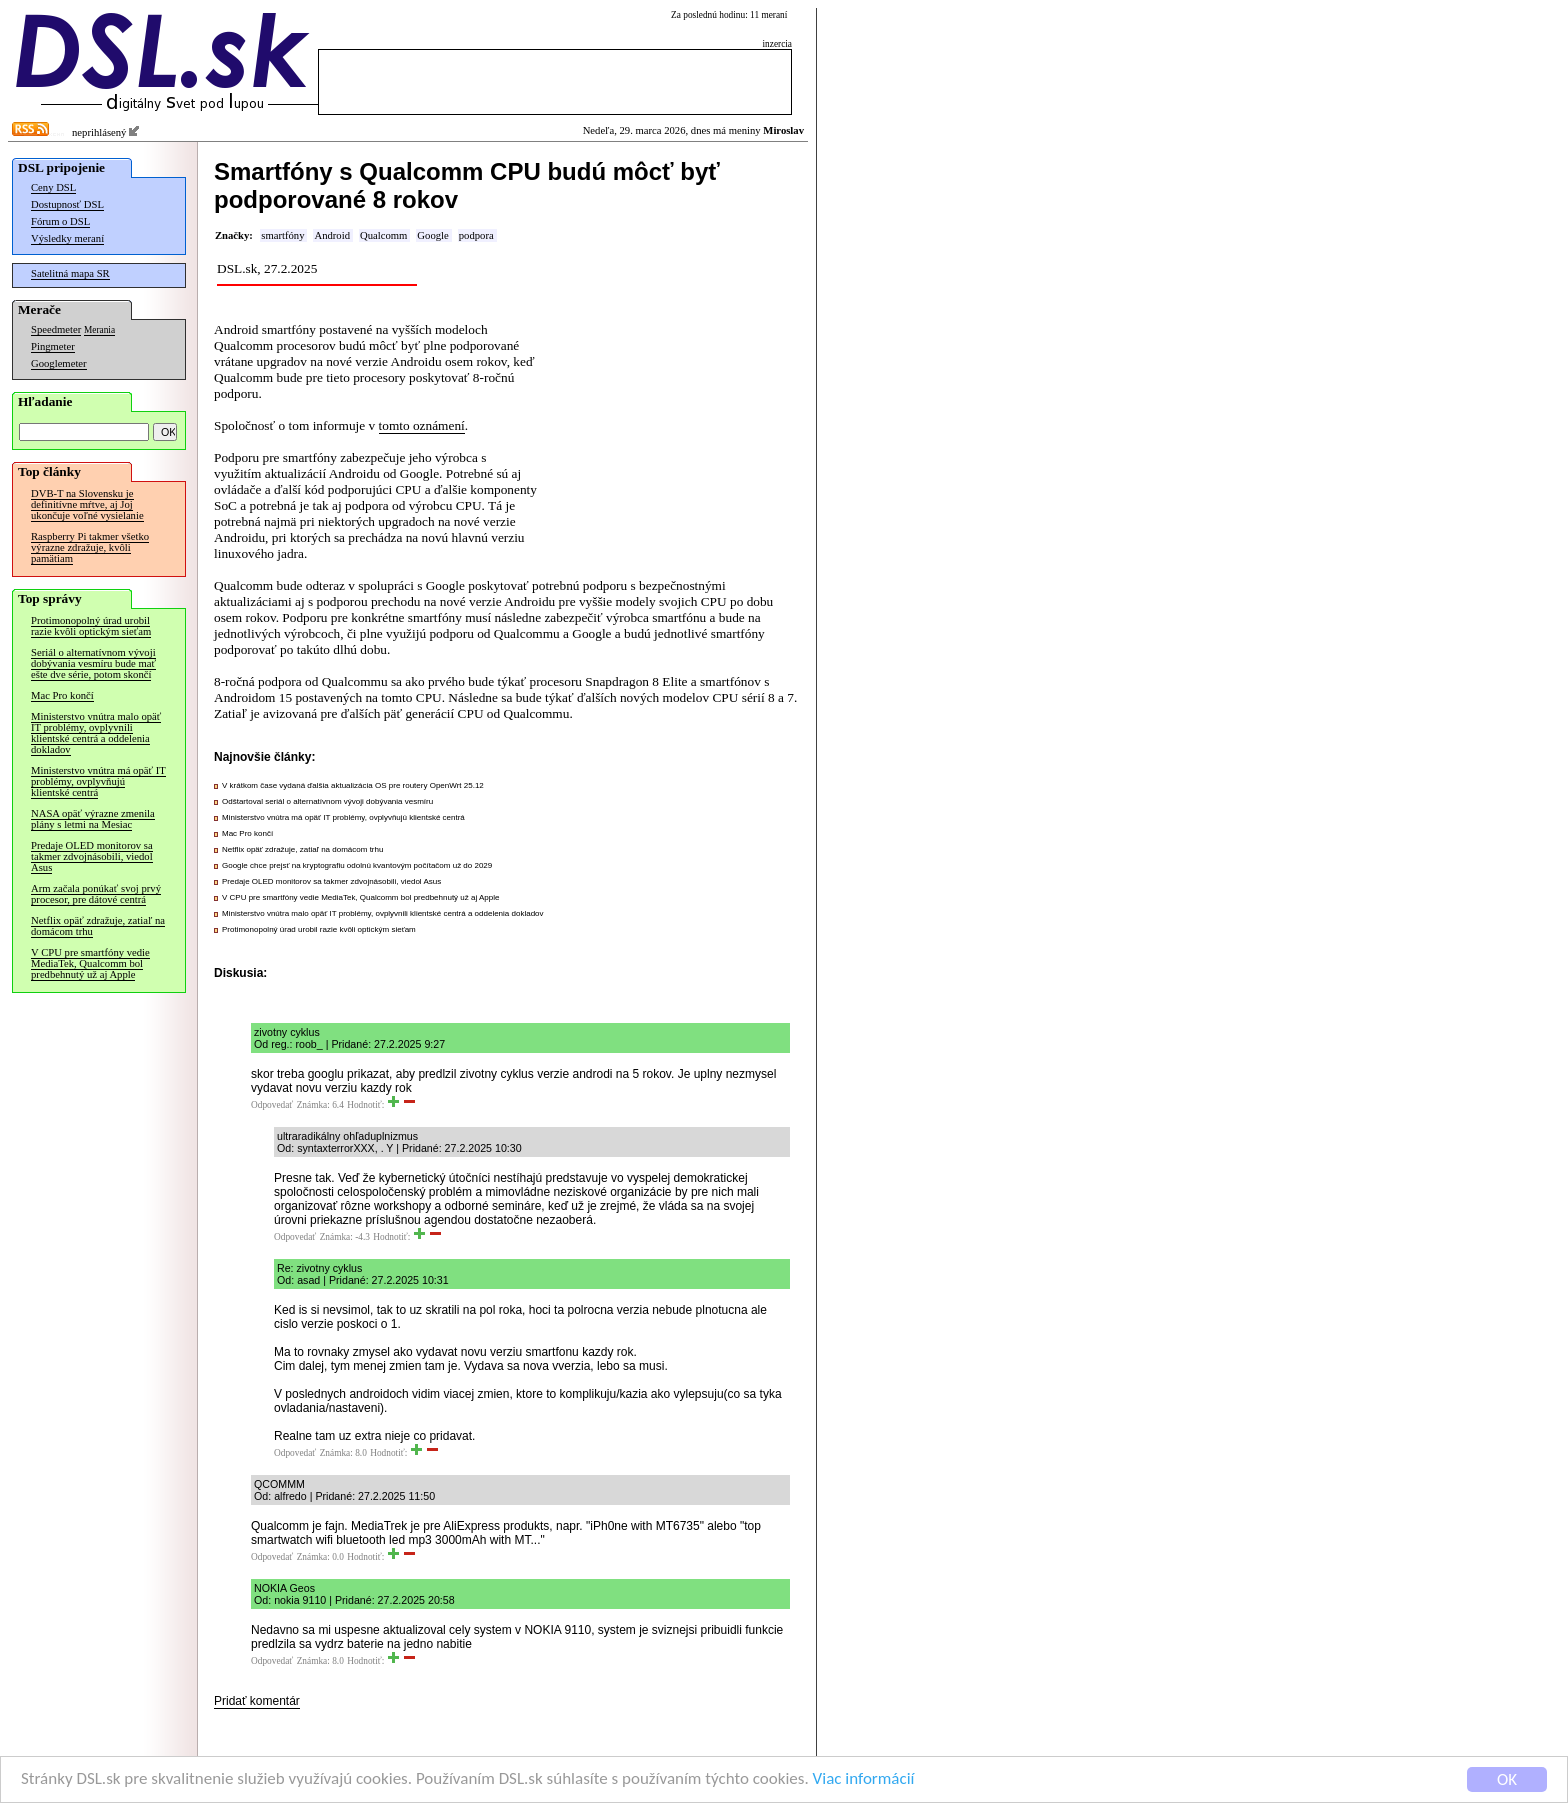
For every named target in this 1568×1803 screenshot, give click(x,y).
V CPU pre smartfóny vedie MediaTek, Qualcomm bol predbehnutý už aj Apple (90, 963)
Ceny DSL (53, 187)
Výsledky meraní (67, 238)
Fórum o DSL (60, 221)
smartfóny (282, 235)
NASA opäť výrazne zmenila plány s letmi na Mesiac (93, 819)
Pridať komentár (257, 1701)
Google (432, 235)
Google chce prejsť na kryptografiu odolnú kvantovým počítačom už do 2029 (357, 865)
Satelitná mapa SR (70, 273)
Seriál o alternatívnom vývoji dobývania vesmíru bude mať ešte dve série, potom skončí (93, 663)
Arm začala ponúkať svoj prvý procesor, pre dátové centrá (96, 894)
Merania (99, 330)
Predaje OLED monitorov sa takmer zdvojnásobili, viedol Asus (92, 856)
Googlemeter (59, 363)
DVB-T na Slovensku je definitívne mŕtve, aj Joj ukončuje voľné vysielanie (87, 504)
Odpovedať (272, 1105)
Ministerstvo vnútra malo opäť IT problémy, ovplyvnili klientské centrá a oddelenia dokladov (96, 733)
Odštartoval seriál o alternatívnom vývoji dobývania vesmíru (327, 801)
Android (332, 235)
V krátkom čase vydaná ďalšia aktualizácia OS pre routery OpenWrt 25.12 (353, 785)
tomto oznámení (422, 425)
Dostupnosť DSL (67, 204)
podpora (476, 235)
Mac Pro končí (62, 695)
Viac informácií (864, 1779)
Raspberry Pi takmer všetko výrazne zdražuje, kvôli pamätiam (90, 547)
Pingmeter (53, 346)
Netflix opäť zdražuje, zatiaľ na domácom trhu (98, 926)
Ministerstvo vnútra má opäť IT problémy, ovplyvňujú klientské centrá (98, 781)
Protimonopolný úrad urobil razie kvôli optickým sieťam (91, 626)
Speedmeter (56, 329)
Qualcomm (383, 235)
